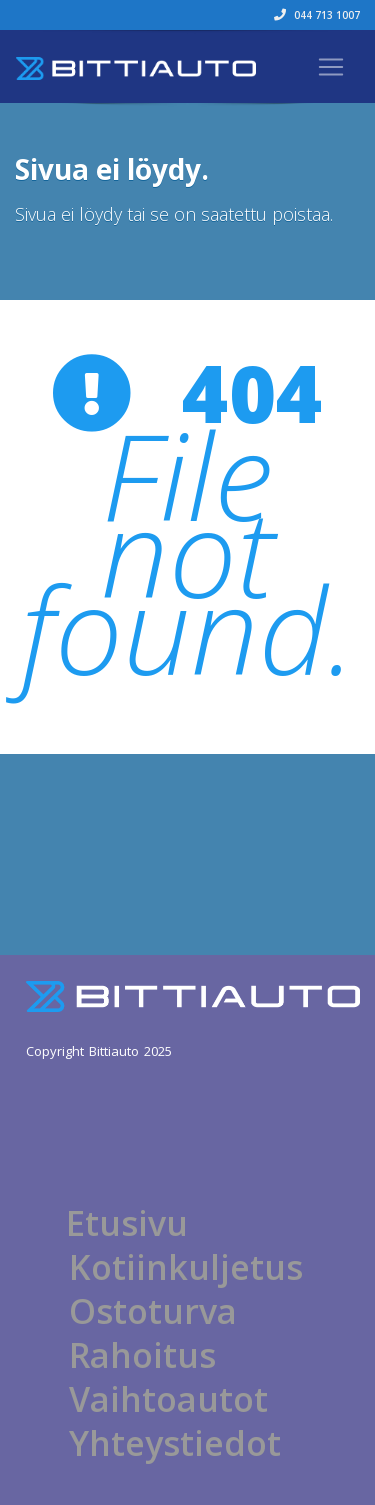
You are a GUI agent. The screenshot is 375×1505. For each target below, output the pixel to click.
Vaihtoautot (168, 1399)
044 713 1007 (317, 15)
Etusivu (127, 1223)
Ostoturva (153, 1311)
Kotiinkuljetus (186, 1267)
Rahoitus (142, 1355)
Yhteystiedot (175, 1443)
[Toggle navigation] (331, 67)
